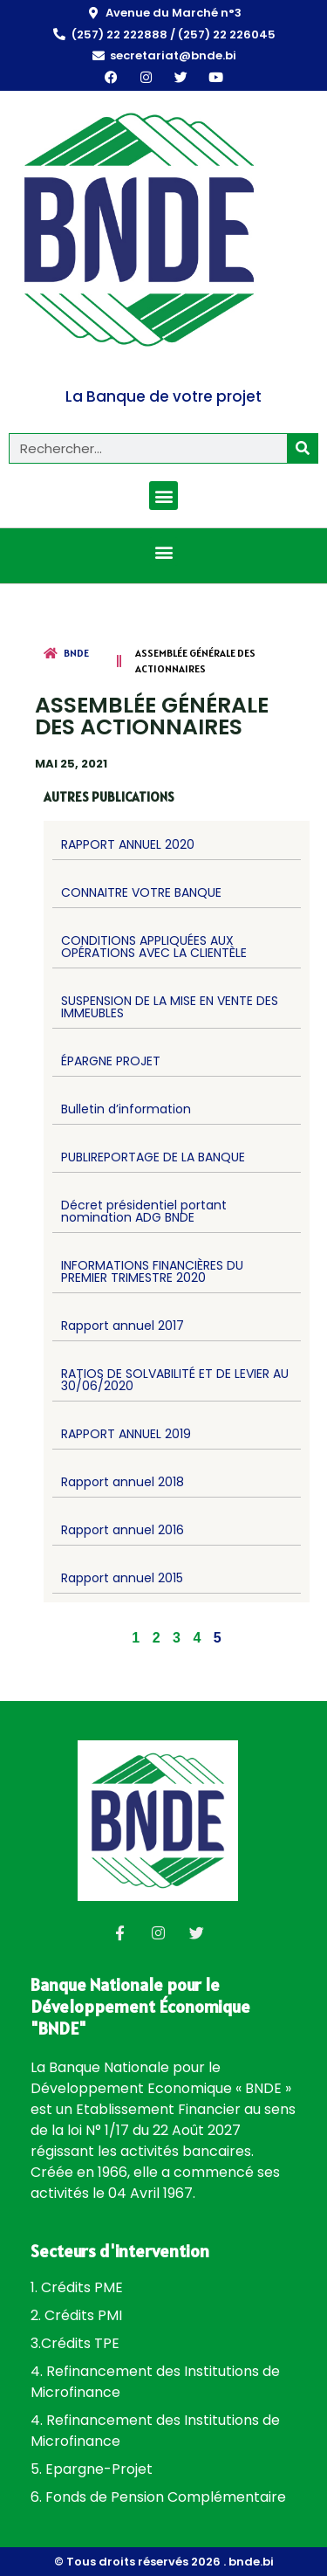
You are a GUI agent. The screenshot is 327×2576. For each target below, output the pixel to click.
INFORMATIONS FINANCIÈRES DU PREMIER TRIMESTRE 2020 (152, 1271)
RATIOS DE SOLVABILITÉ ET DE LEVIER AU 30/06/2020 (175, 1380)
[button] (163, 495)
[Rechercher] (302, 448)
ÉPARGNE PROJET (110, 1061)
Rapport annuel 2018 (122, 1482)
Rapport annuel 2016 (122, 1530)
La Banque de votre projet (163, 396)
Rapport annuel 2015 (122, 1578)
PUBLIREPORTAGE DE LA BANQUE (153, 1157)
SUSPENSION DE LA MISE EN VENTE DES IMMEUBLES (169, 1007)
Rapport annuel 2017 (122, 1325)
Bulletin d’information (126, 1109)
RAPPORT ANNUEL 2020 (127, 844)
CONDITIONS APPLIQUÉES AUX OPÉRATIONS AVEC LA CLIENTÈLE (154, 946)
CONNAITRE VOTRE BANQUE (141, 892)
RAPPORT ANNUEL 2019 (126, 1434)
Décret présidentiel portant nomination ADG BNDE (144, 1211)
